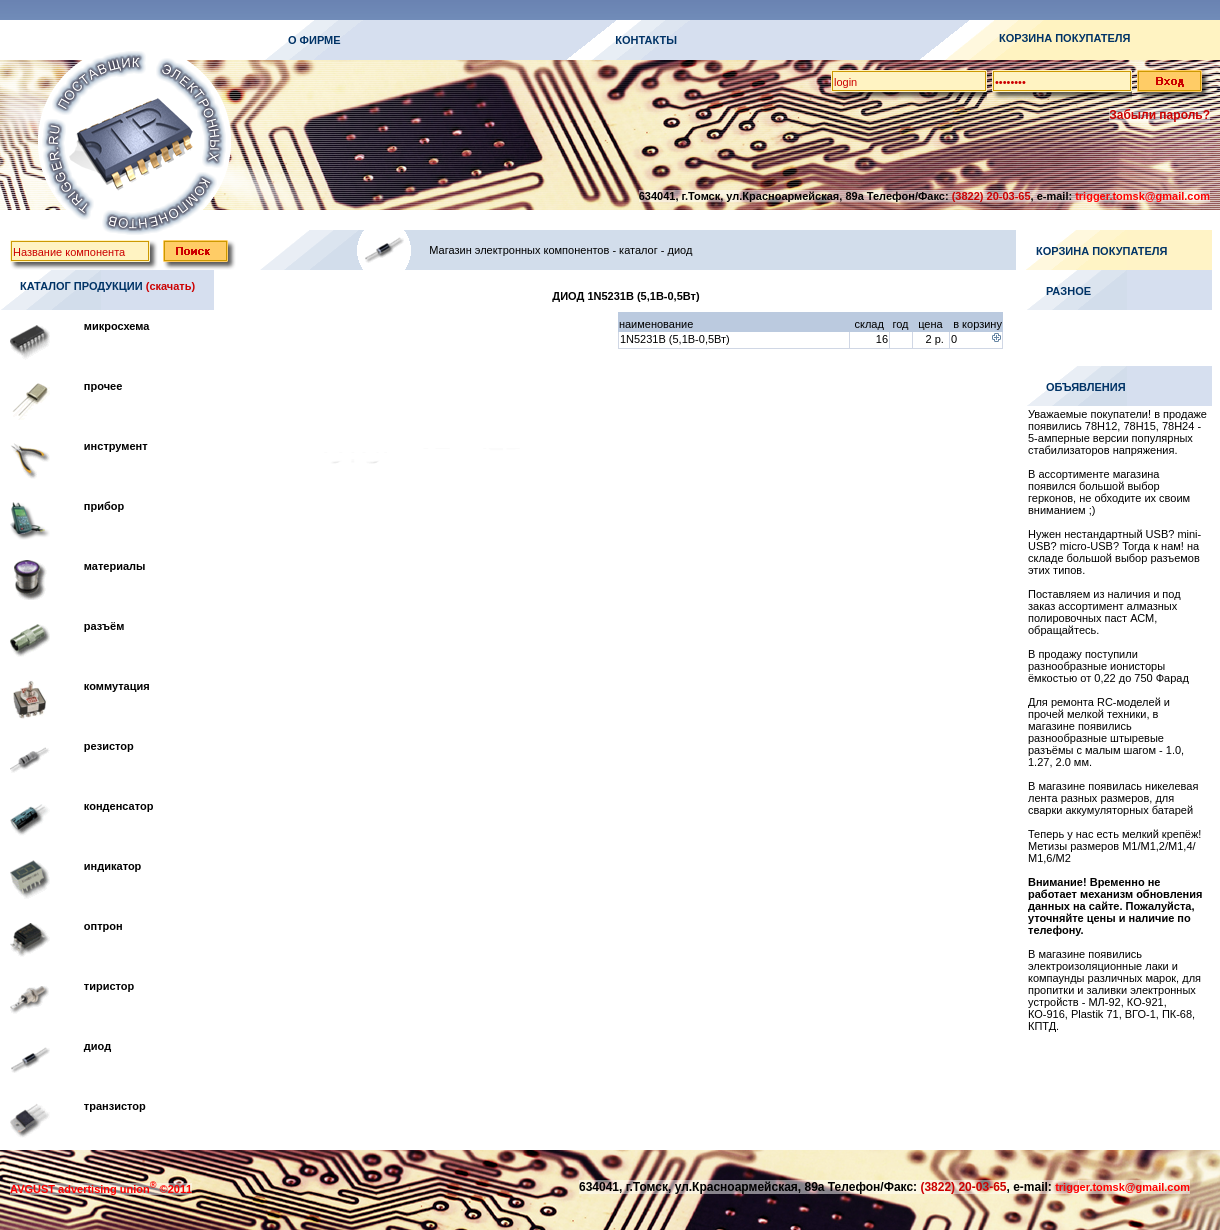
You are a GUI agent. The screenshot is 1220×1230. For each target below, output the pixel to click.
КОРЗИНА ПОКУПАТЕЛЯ (1064, 38)
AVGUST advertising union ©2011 (101, 1189)
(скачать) (170, 286)
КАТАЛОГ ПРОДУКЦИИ (81, 286)
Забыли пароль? (1159, 115)
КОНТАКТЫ (646, 40)
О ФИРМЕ (314, 40)
